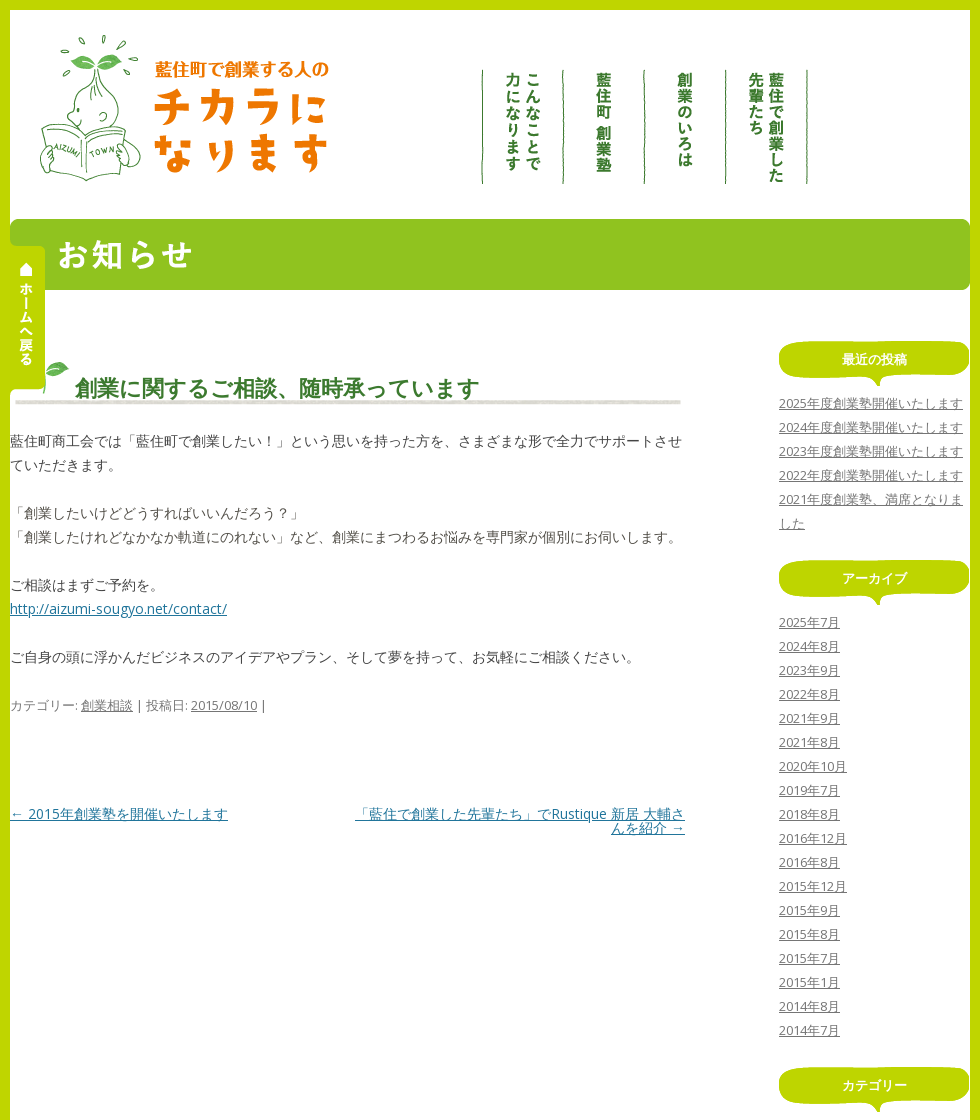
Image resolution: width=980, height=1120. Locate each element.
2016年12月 (813, 838)
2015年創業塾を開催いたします (119, 813)
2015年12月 (813, 886)
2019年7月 (809, 790)
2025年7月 (809, 622)
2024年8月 (809, 646)
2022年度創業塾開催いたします (871, 475)
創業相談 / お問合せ (929, 110)
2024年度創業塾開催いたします (871, 427)
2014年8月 (809, 1006)
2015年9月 (809, 910)
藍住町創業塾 (605, 110)
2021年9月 (809, 718)
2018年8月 (809, 814)
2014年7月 (809, 1030)
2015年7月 (809, 958)
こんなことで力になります (522, 110)
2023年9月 (809, 670)
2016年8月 (809, 862)
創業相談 (107, 705)
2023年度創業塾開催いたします (871, 451)
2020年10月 (813, 766)
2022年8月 (809, 694)
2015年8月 (809, 934)
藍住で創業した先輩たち (768, 110)
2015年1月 (809, 982)
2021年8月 (809, 742)
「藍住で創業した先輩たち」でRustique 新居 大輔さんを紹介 (520, 820)
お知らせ (849, 110)
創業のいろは (686, 110)
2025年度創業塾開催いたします (871, 403)
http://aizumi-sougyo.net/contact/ (118, 608)
